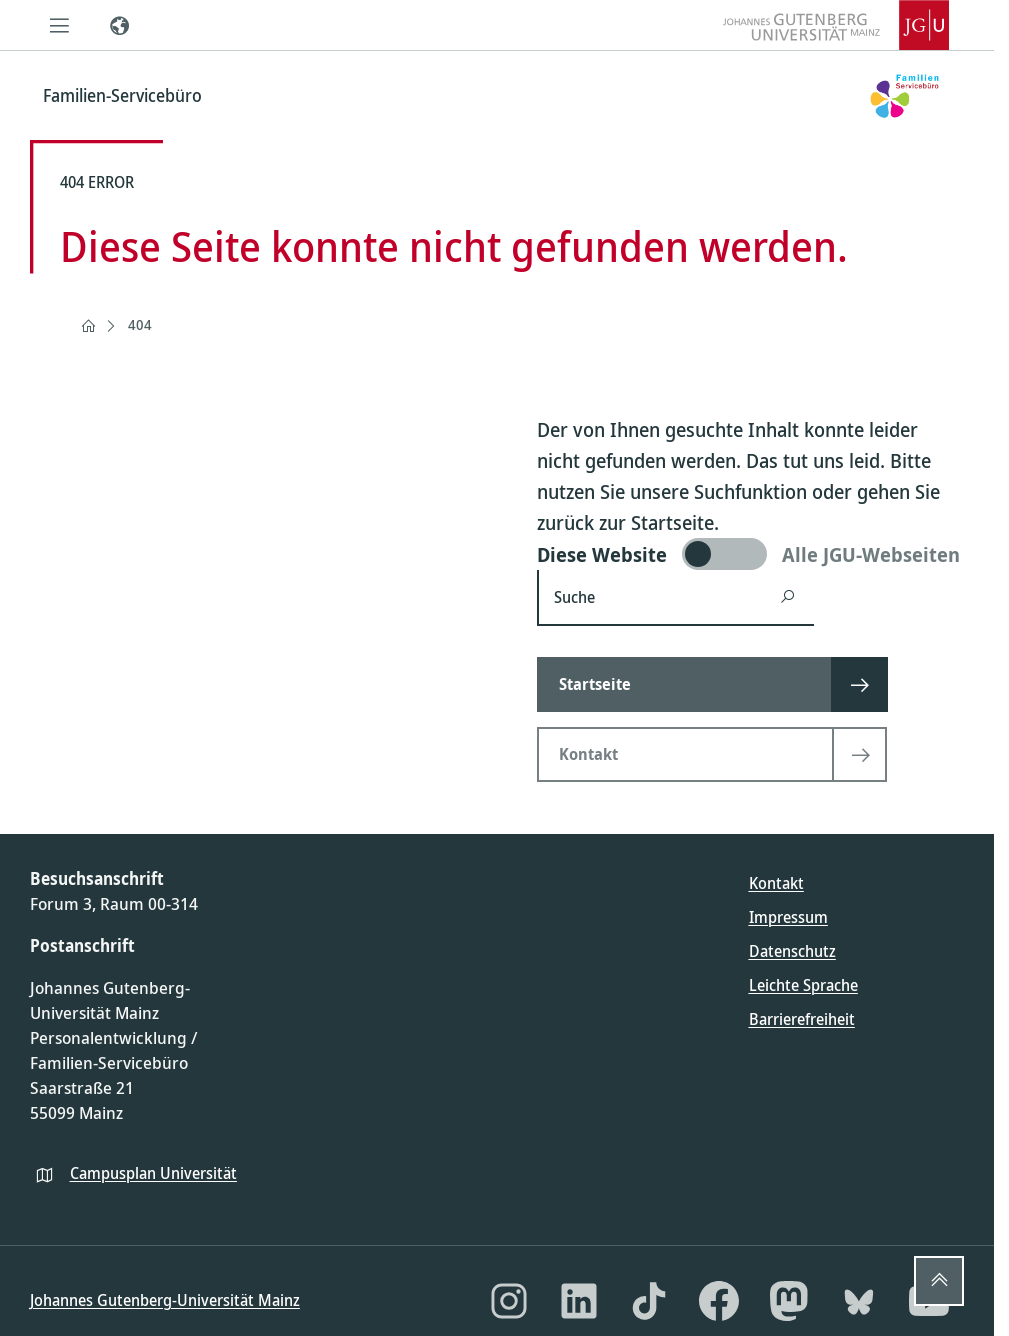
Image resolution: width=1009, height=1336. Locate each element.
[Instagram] (509, 1301)
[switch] (750, 554)
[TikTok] (649, 1301)
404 (140, 324)
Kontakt (776, 883)
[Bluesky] (859, 1301)
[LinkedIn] (579, 1301)
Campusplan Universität (153, 1173)
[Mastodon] (789, 1301)
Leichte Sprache (803, 985)
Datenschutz (792, 951)
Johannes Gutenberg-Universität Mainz (165, 1300)
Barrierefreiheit (802, 1019)
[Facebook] (719, 1301)
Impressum (788, 917)
